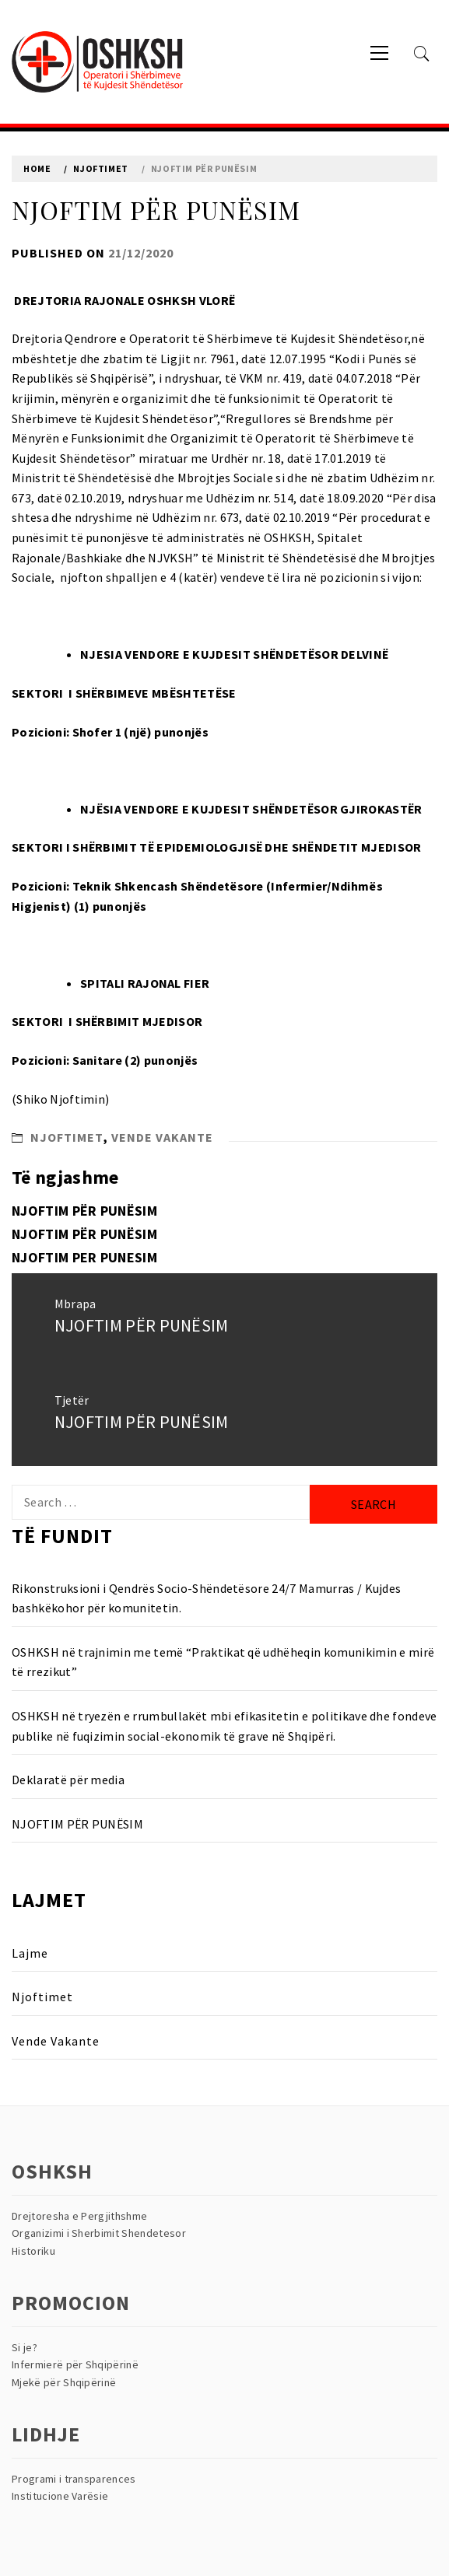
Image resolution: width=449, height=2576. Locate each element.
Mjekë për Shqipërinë (64, 2382)
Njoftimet (66, 1137)
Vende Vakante (162, 1137)
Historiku (33, 2251)
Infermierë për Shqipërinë (75, 2364)
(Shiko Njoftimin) (60, 1099)
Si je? (24, 2347)
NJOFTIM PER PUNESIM (84, 1257)
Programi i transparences (74, 2479)
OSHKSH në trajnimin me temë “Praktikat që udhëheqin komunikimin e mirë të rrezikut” (223, 1662)
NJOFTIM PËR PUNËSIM (84, 1211)
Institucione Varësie (60, 2496)
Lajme (30, 1953)
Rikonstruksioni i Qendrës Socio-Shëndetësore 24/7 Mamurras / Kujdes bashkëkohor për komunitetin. (206, 1598)
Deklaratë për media (68, 1779)
